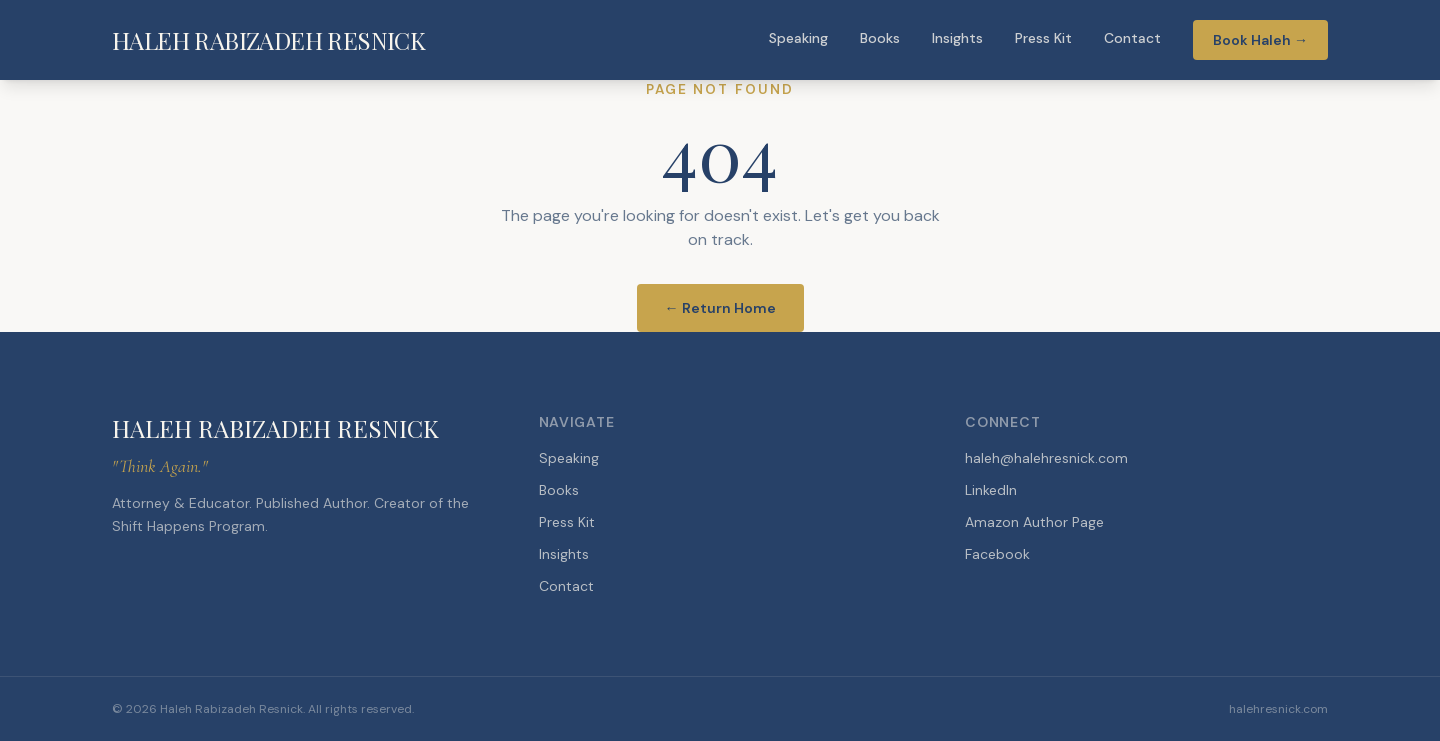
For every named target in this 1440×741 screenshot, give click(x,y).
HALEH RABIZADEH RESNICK (268, 40)
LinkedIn (991, 490)
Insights (957, 38)
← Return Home (720, 308)
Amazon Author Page (1034, 522)
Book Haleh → (1260, 40)
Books (880, 38)
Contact (1132, 38)
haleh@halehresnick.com (1046, 458)
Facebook (997, 554)
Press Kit (1043, 38)
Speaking (798, 38)
